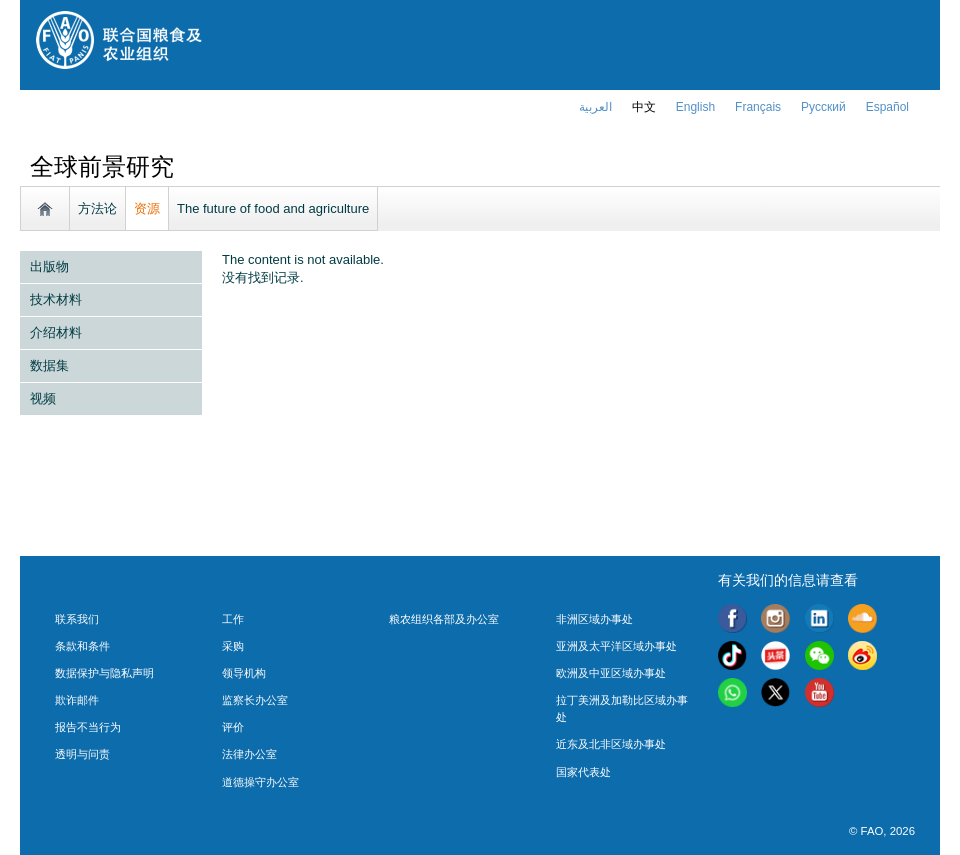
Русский (823, 107)
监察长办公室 (255, 700)
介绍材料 (56, 332)
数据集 (49, 365)
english (695, 107)
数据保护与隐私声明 (104, 673)
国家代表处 (583, 772)
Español (887, 107)
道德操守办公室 (260, 782)
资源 (147, 208)
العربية (595, 107)
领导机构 (244, 673)
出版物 (49, 266)
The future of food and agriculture (273, 208)
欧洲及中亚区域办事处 (611, 673)
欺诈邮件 (77, 700)
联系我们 (77, 619)
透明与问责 (82, 754)
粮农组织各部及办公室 (444, 619)
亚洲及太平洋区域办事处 (616, 646)
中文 (644, 107)
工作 (233, 619)
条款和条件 (82, 646)
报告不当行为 (88, 727)
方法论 (97, 208)
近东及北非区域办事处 (611, 744)
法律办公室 (249, 754)
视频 (43, 398)
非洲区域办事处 (594, 619)
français (758, 107)
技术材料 (56, 299)
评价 (233, 727)
